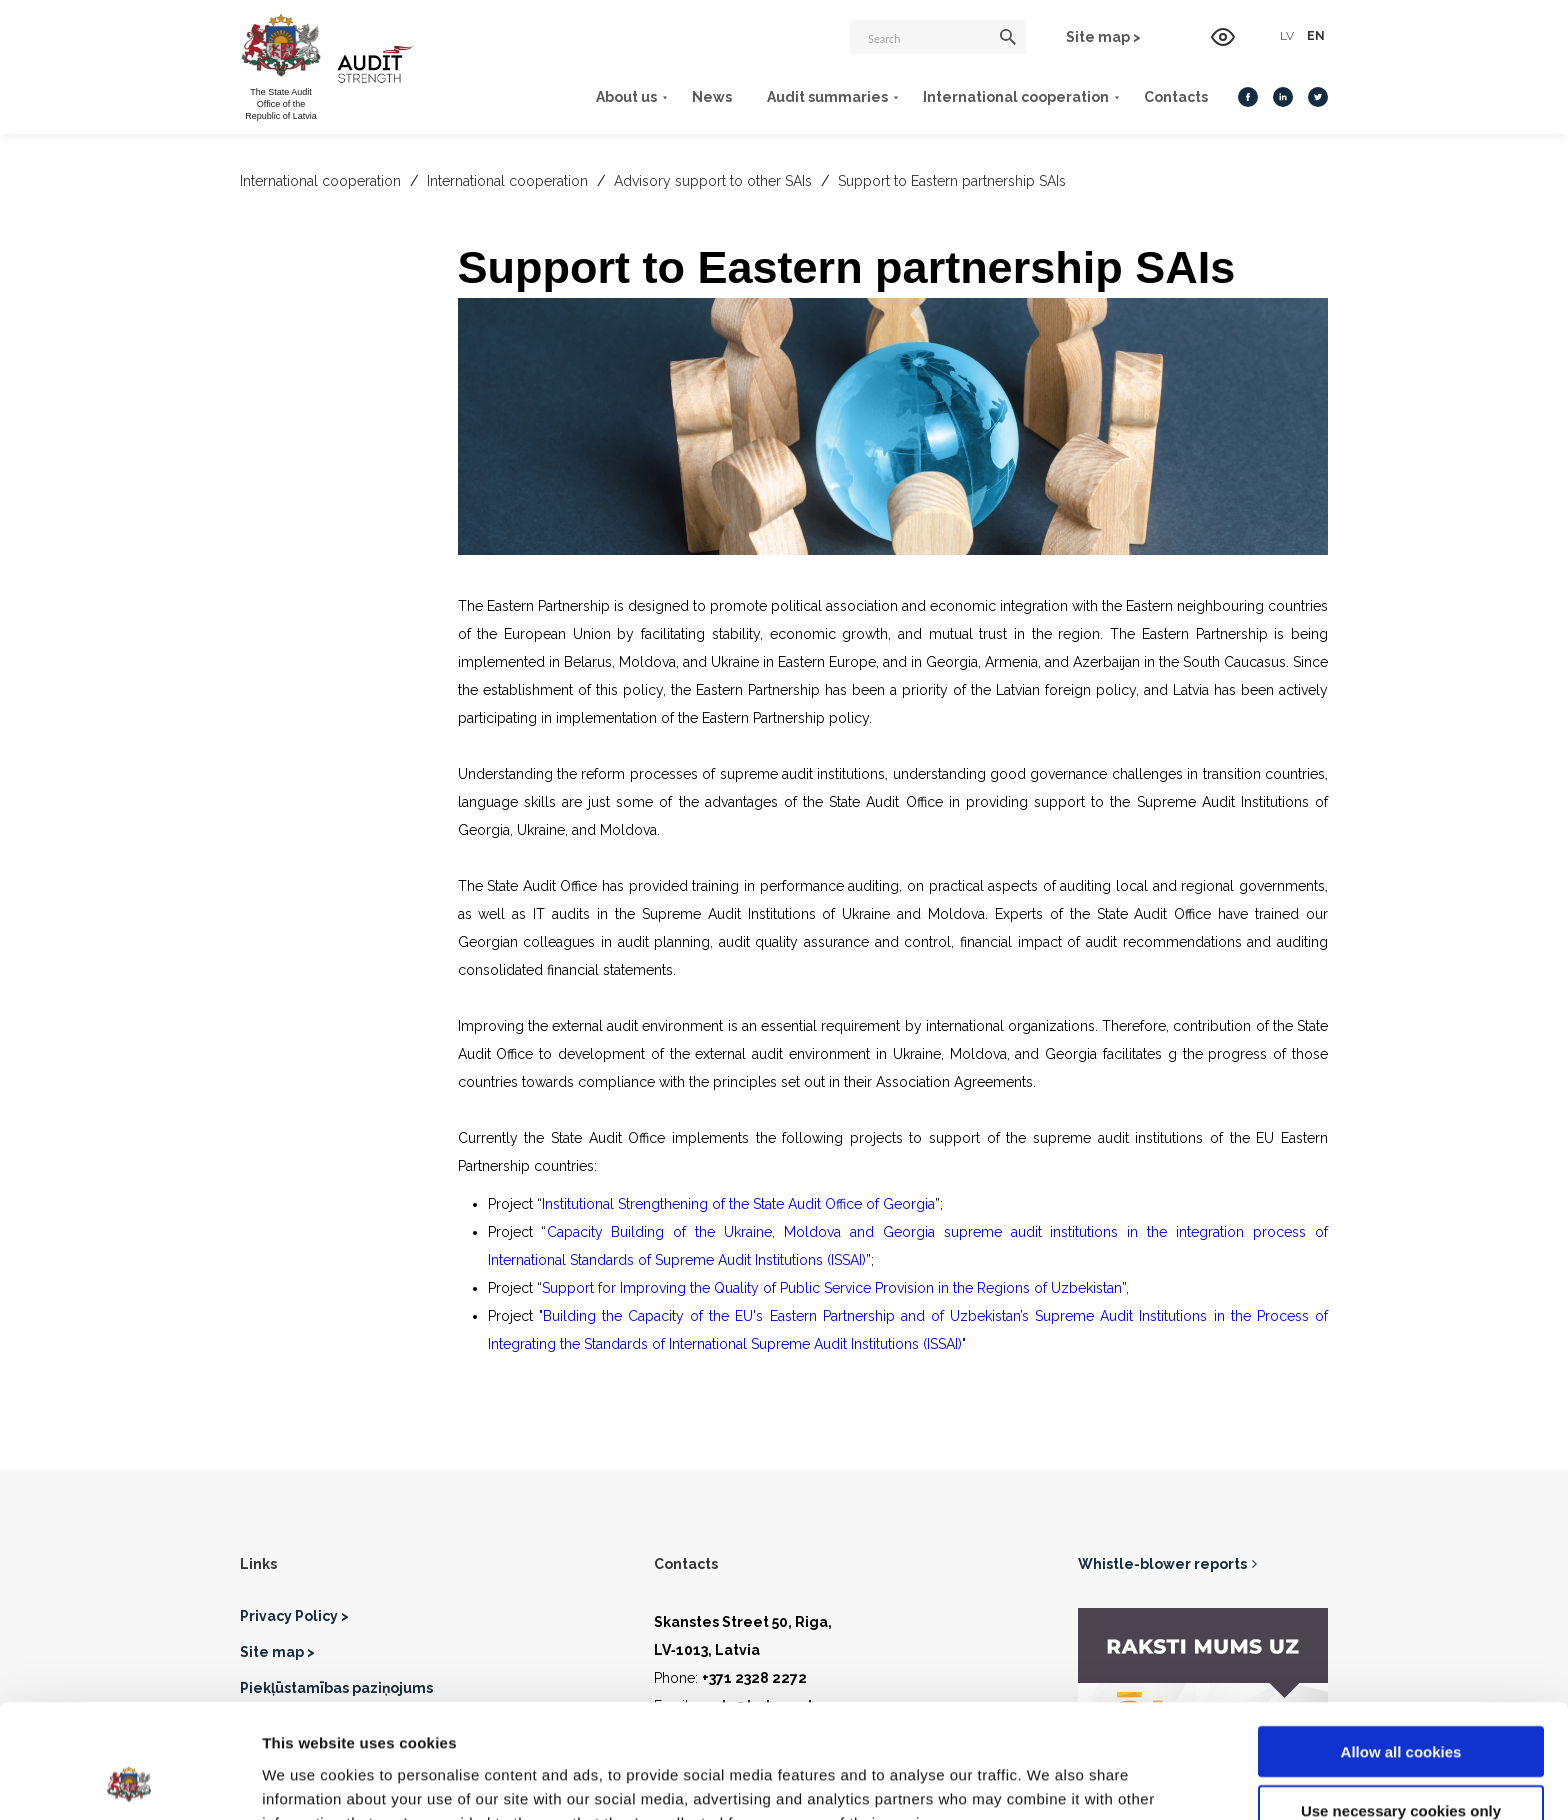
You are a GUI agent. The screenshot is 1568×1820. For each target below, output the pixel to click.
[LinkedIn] (1283, 97)
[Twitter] (1318, 97)
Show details (1049, 1780)
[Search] (938, 37)
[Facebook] (1248, 97)
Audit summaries (827, 97)
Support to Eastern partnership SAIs (952, 181)
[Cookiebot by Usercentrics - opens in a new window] (129, 1781)
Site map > (1103, 37)
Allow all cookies (1401, 1644)
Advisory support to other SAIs (715, 181)
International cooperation (1016, 97)
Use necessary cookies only (1401, 1703)
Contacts (1176, 97)
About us (626, 97)
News (712, 97)
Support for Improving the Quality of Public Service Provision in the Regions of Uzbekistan (832, 1288)
